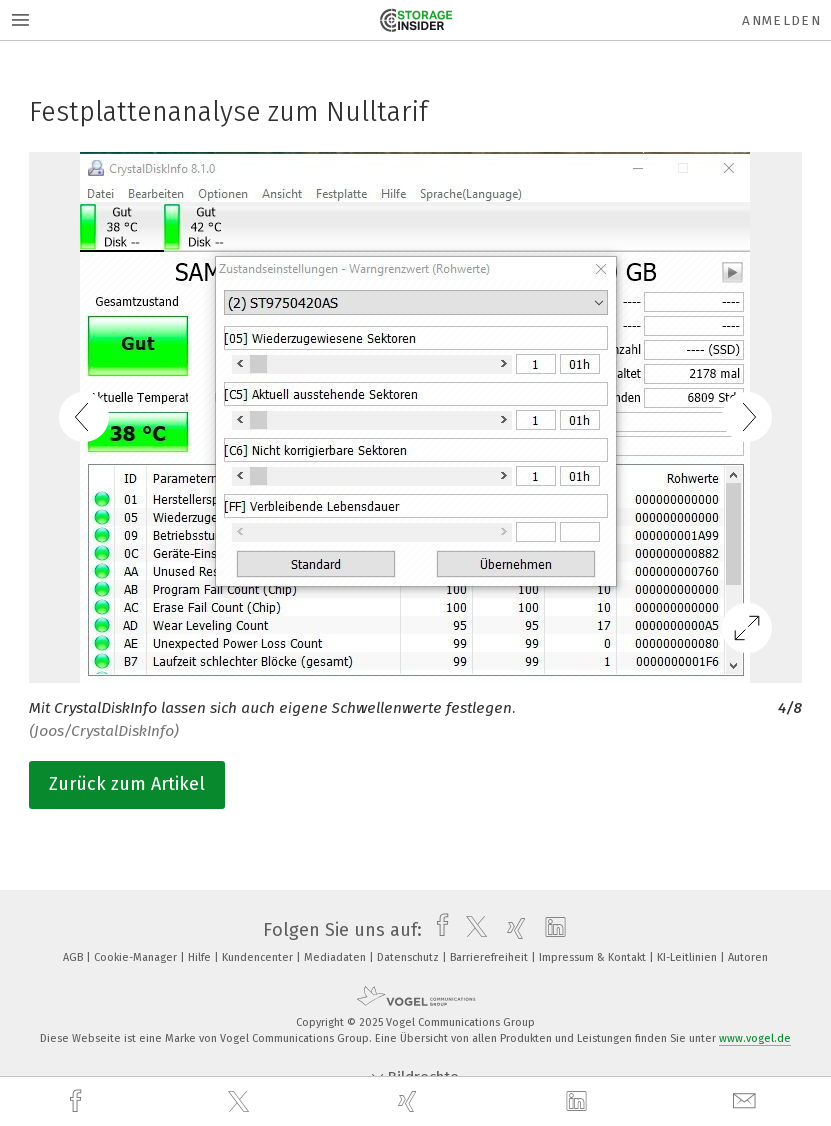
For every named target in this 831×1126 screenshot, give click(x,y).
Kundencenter (259, 957)
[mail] (747, 1101)
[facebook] (78, 1101)
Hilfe (201, 957)
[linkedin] (579, 1102)
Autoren (748, 957)
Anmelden (781, 20)
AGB (74, 957)
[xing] (410, 1101)
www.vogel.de (755, 1038)
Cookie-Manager (137, 957)
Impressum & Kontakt (594, 957)
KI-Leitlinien (688, 957)
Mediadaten (336, 957)
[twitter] (241, 1102)
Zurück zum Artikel (127, 784)
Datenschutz (409, 957)
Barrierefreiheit (490, 957)
